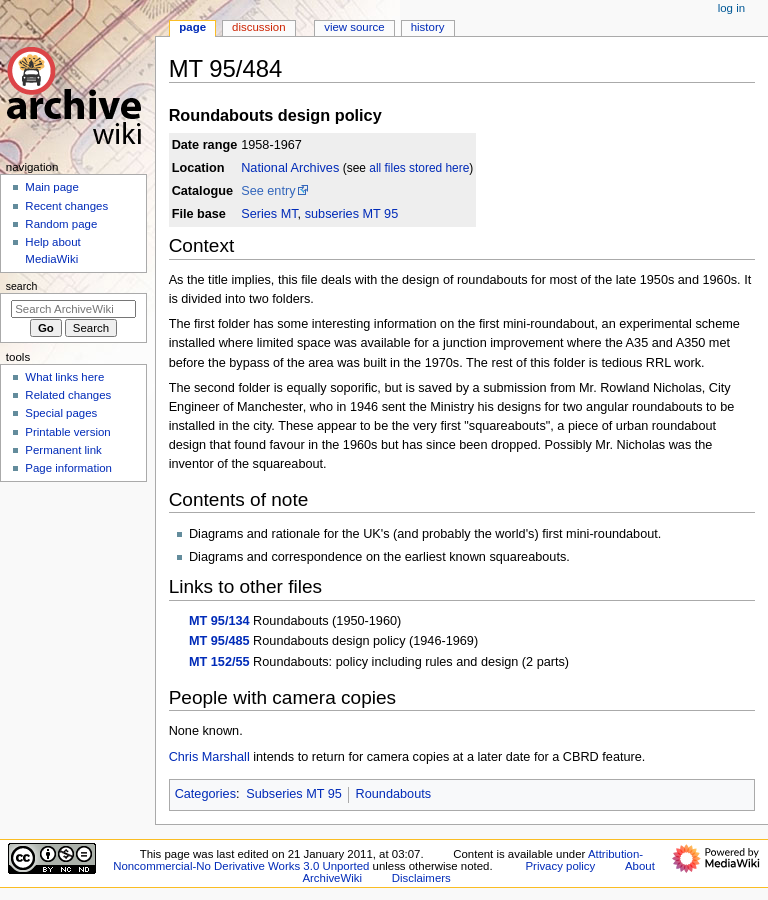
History (428, 27)
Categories (205, 794)
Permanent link (63, 450)
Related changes (68, 395)
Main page (52, 187)
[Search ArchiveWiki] (73, 309)
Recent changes (66, 206)
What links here (64, 377)
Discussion (258, 27)
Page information (68, 468)
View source (354, 27)
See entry (268, 191)
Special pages (61, 413)
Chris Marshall (209, 757)
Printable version (67, 432)
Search (22, 286)
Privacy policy (560, 866)
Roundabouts (393, 794)
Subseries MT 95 (294, 794)
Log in (731, 8)
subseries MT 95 (352, 214)
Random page (61, 224)
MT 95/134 (219, 621)
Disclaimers (421, 878)
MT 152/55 (219, 662)
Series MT (269, 214)
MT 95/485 (219, 641)
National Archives (290, 168)
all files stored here (419, 168)
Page (192, 27)
